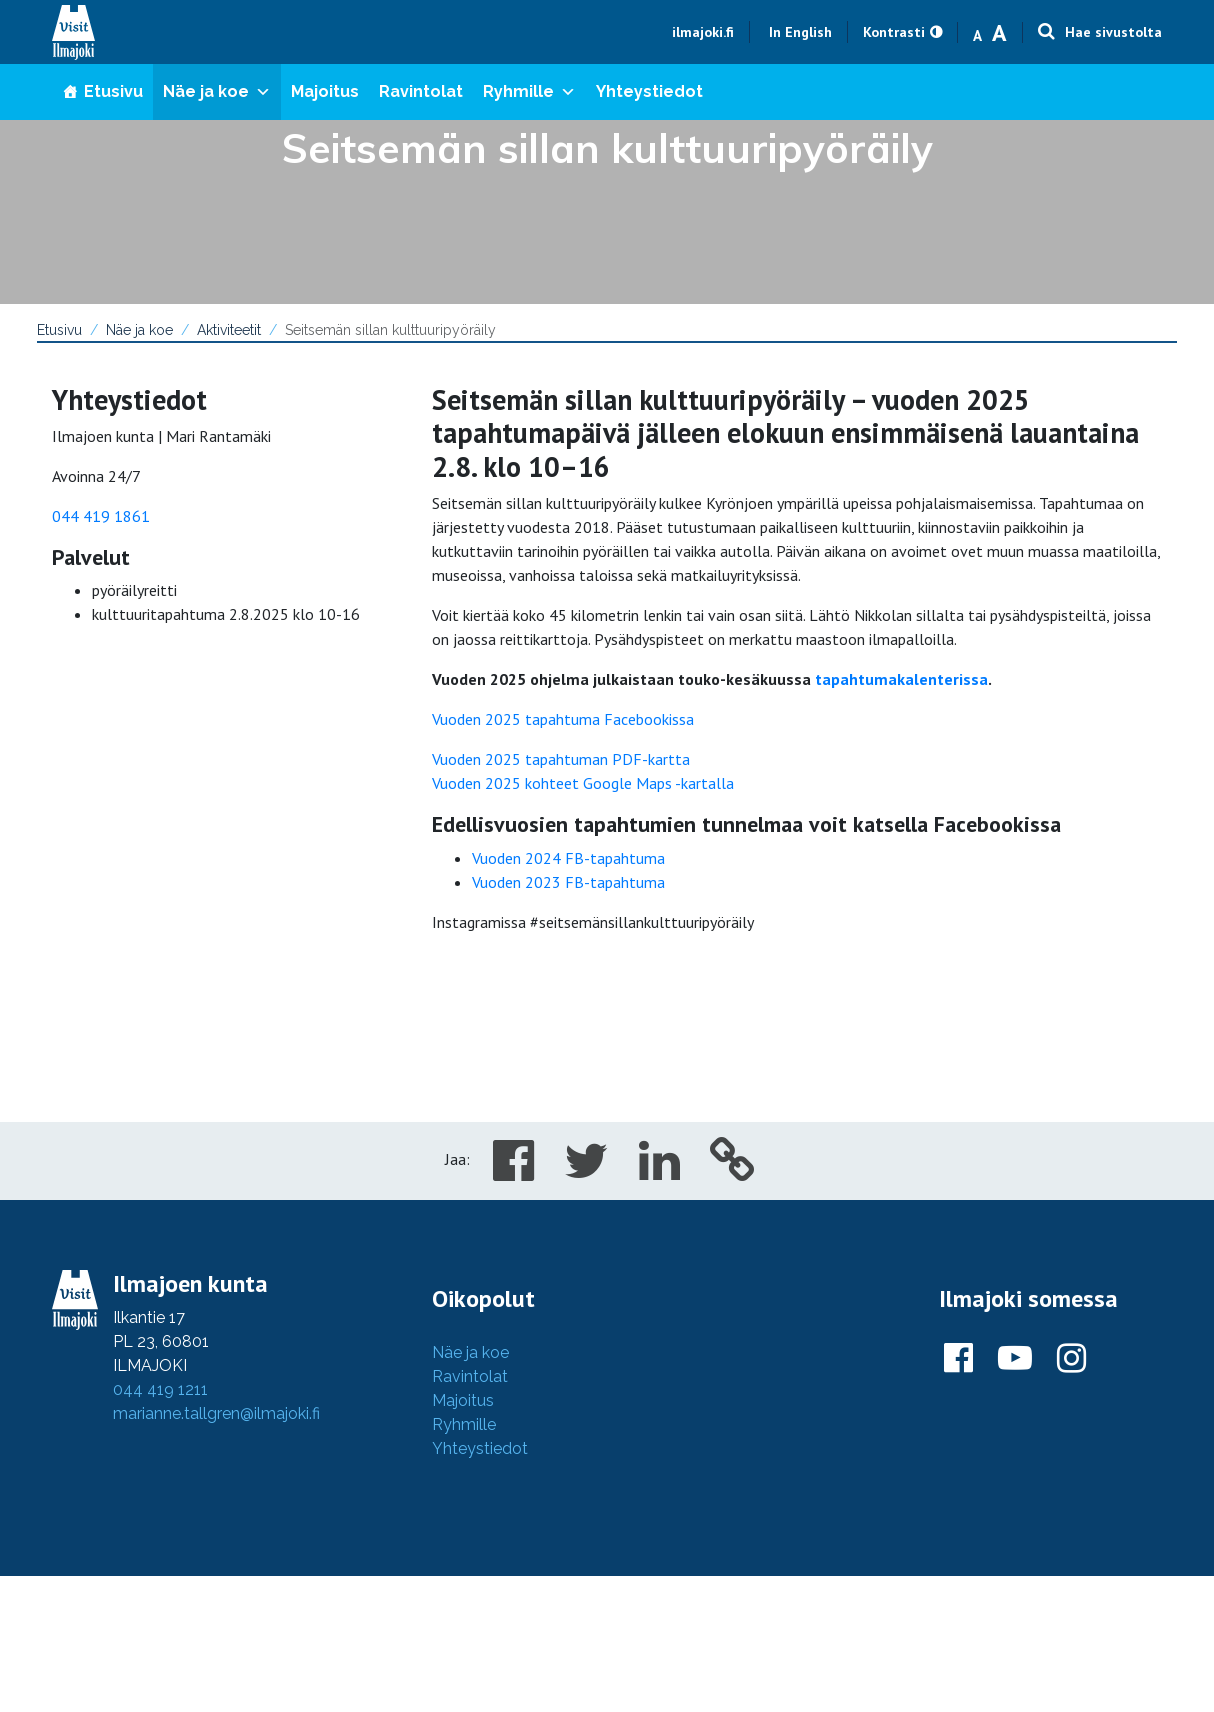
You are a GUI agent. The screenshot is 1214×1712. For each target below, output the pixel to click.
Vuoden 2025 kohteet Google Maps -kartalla (583, 783)
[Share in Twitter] (586, 1172)
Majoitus (325, 91)
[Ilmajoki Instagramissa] (1071, 1359)
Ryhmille (529, 91)
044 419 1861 (101, 516)
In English (800, 32)
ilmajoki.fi (703, 32)
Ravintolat (421, 91)
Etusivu (113, 91)
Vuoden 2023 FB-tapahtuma (568, 882)
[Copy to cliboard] (732, 1172)
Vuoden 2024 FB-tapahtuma (568, 858)
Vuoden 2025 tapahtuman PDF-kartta (561, 759)
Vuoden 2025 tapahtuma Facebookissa (563, 719)
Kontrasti (894, 32)
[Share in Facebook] (513, 1172)
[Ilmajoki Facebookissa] (958, 1359)
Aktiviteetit (229, 330)
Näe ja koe (217, 91)
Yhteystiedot (649, 91)
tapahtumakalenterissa (901, 679)
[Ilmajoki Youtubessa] (1015, 1359)
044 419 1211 (160, 1389)
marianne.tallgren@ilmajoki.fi (216, 1413)
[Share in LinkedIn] (659, 1172)
